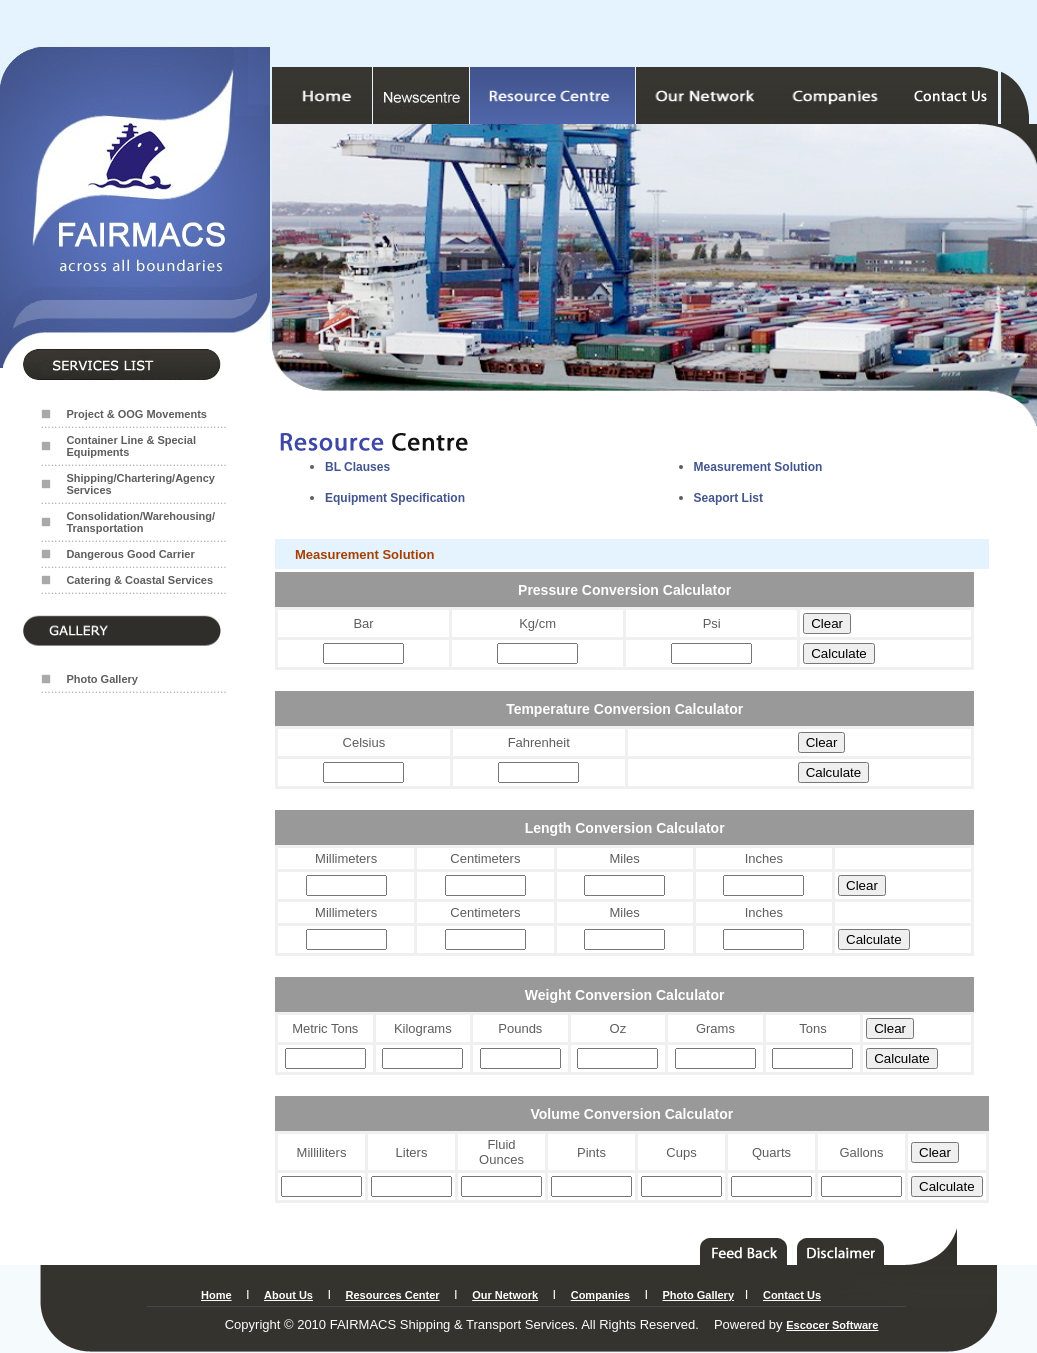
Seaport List (728, 498)
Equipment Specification (395, 498)
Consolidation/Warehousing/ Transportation (140, 522)
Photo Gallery (102, 679)
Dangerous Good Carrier (130, 554)
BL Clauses (357, 467)
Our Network (505, 1295)
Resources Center (392, 1295)
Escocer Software (832, 1325)
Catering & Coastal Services (139, 580)
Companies (600, 1295)
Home (216, 1295)
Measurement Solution (758, 467)
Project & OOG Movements (136, 414)
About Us (288, 1295)
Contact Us (792, 1295)
